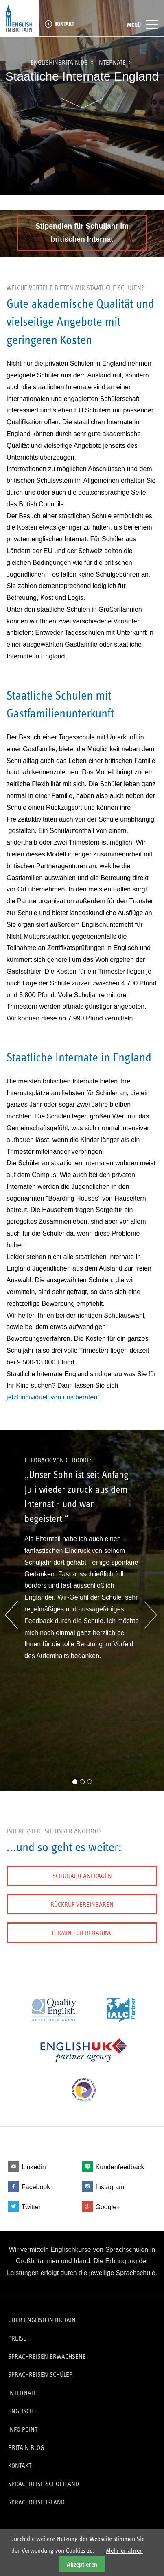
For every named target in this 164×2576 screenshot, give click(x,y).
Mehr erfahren (124, 2550)
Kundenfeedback (120, 2167)
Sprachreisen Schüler (40, 2374)
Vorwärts (147, 1615)
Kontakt (64, 24)
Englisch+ (22, 2411)
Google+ (108, 2206)
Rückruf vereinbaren (82, 1904)
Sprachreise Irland (36, 2502)
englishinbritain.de (59, 63)
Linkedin (34, 2167)
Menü (142, 24)
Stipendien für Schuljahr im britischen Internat (82, 232)
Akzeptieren (82, 2564)
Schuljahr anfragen (82, 1876)
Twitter (31, 2206)
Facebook (36, 2187)
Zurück (11, 1615)
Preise (17, 2338)
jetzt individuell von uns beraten (52, 1397)
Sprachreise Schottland (43, 2484)
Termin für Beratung (82, 1933)
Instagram (110, 2187)
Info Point (22, 2429)
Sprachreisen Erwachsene (47, 2356)
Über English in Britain (42, 2320)
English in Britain (19, 18)
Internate (111, 63)
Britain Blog (26, 2448)
